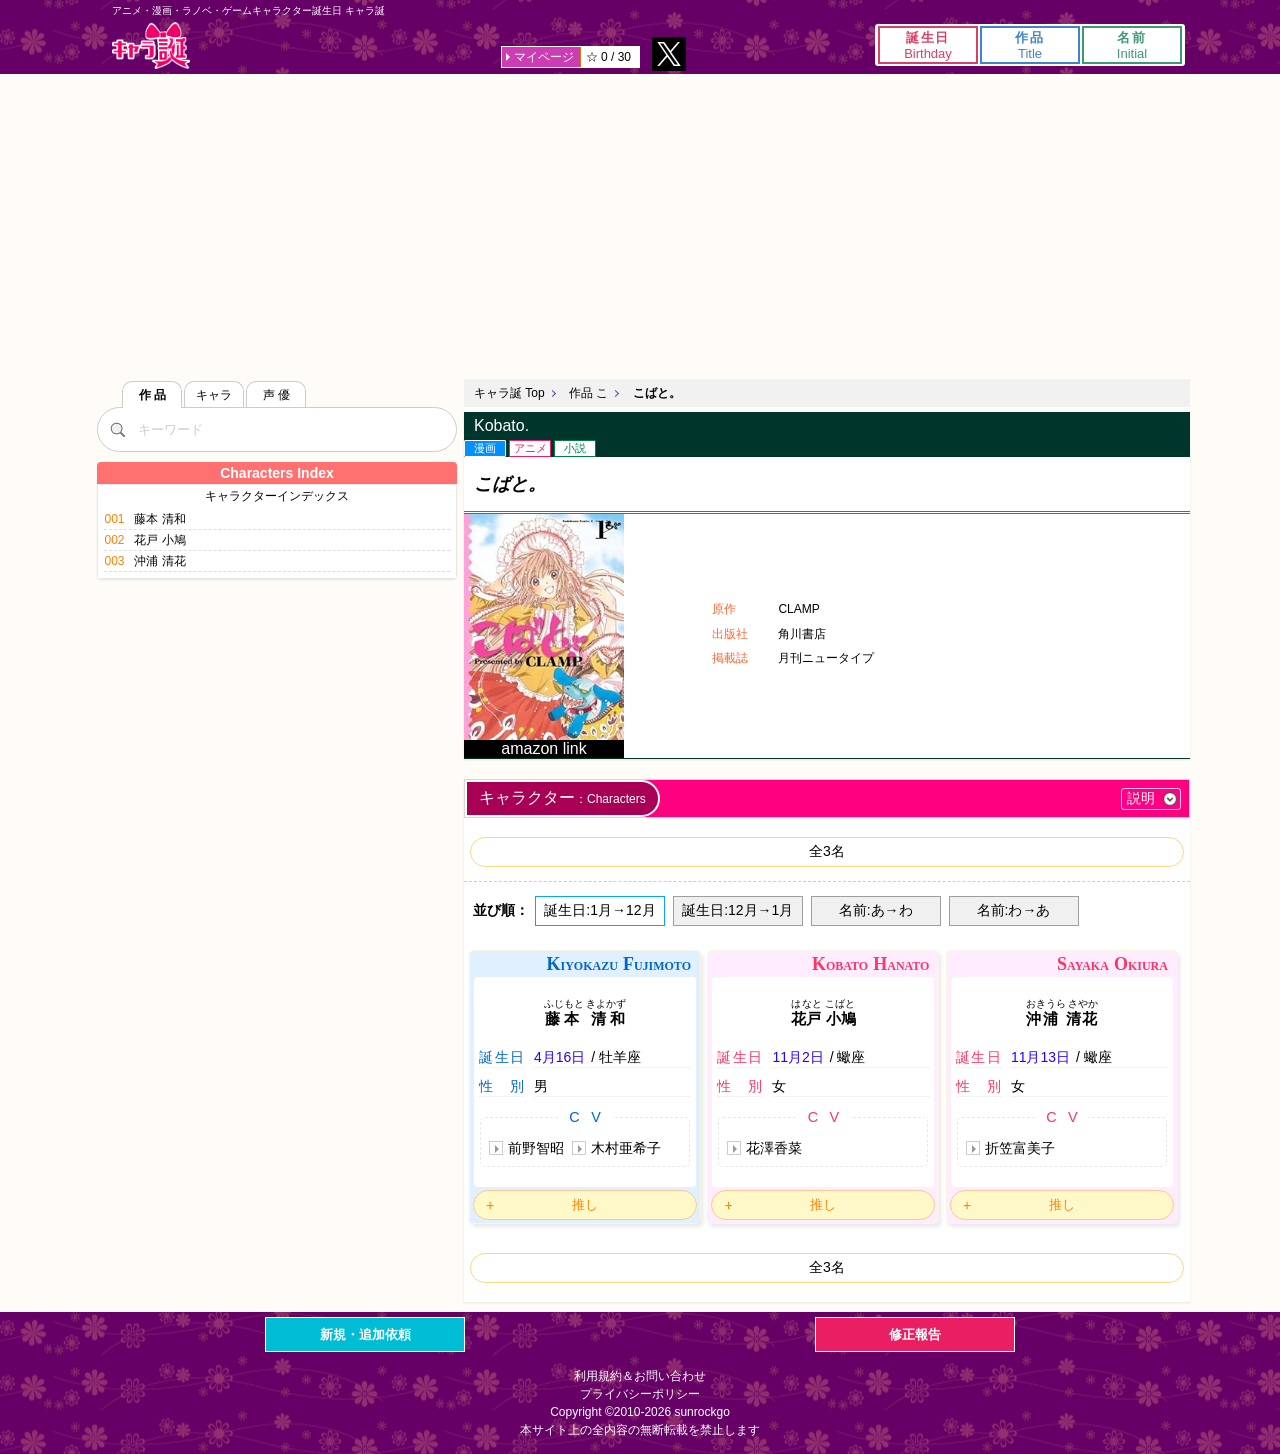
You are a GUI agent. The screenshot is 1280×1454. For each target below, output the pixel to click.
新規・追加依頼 (365, 1334)
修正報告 (915, 1334)
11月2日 (797, 1057)
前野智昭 (536, 1148)
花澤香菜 (774, 1148)
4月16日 (559, 1057)
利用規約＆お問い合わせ (640, 1376)
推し (585, 1204)
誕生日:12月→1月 (737, 910)
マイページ (544, 57)
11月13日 (1040, 1057)
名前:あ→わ (876, 910)
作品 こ (588, 393)
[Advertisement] (640, 224)
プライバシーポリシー (640, 1394)
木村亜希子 (626, 1148)
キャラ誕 (151, 45)
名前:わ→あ (1014, 910)
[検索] (117, 429)
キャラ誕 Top (509, 393)
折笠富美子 (1020, 1148)
